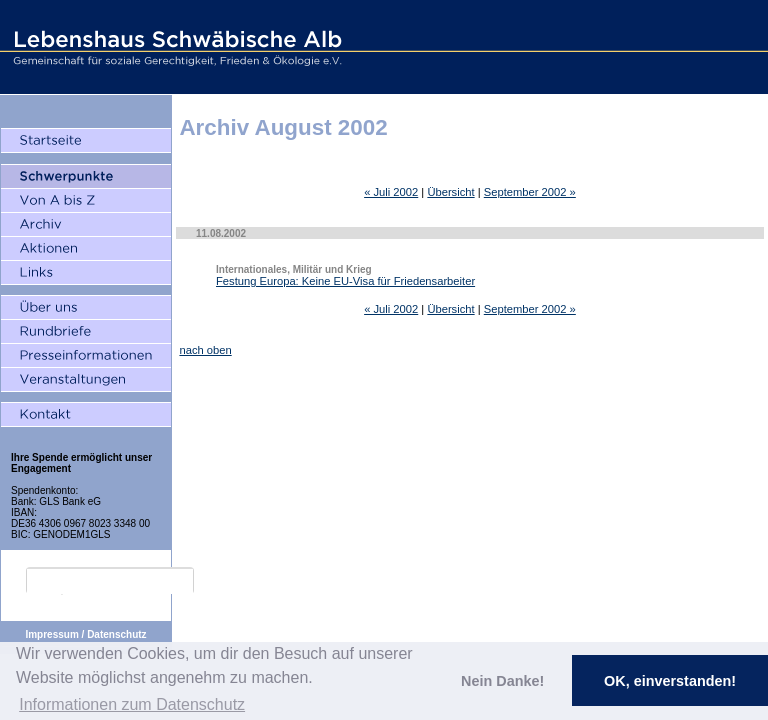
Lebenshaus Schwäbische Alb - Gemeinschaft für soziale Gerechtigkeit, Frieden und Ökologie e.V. (175, 47)
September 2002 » (530, 192)
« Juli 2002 (391, 192)
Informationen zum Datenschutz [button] (132, 704)
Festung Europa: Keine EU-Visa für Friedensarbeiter (345, 281)
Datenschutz (116, 634)
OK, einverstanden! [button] (670, 681)
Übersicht (450, 192)
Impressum (51, 634)
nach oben (205, 350)
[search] (110, 581)
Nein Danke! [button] (502, 681)
